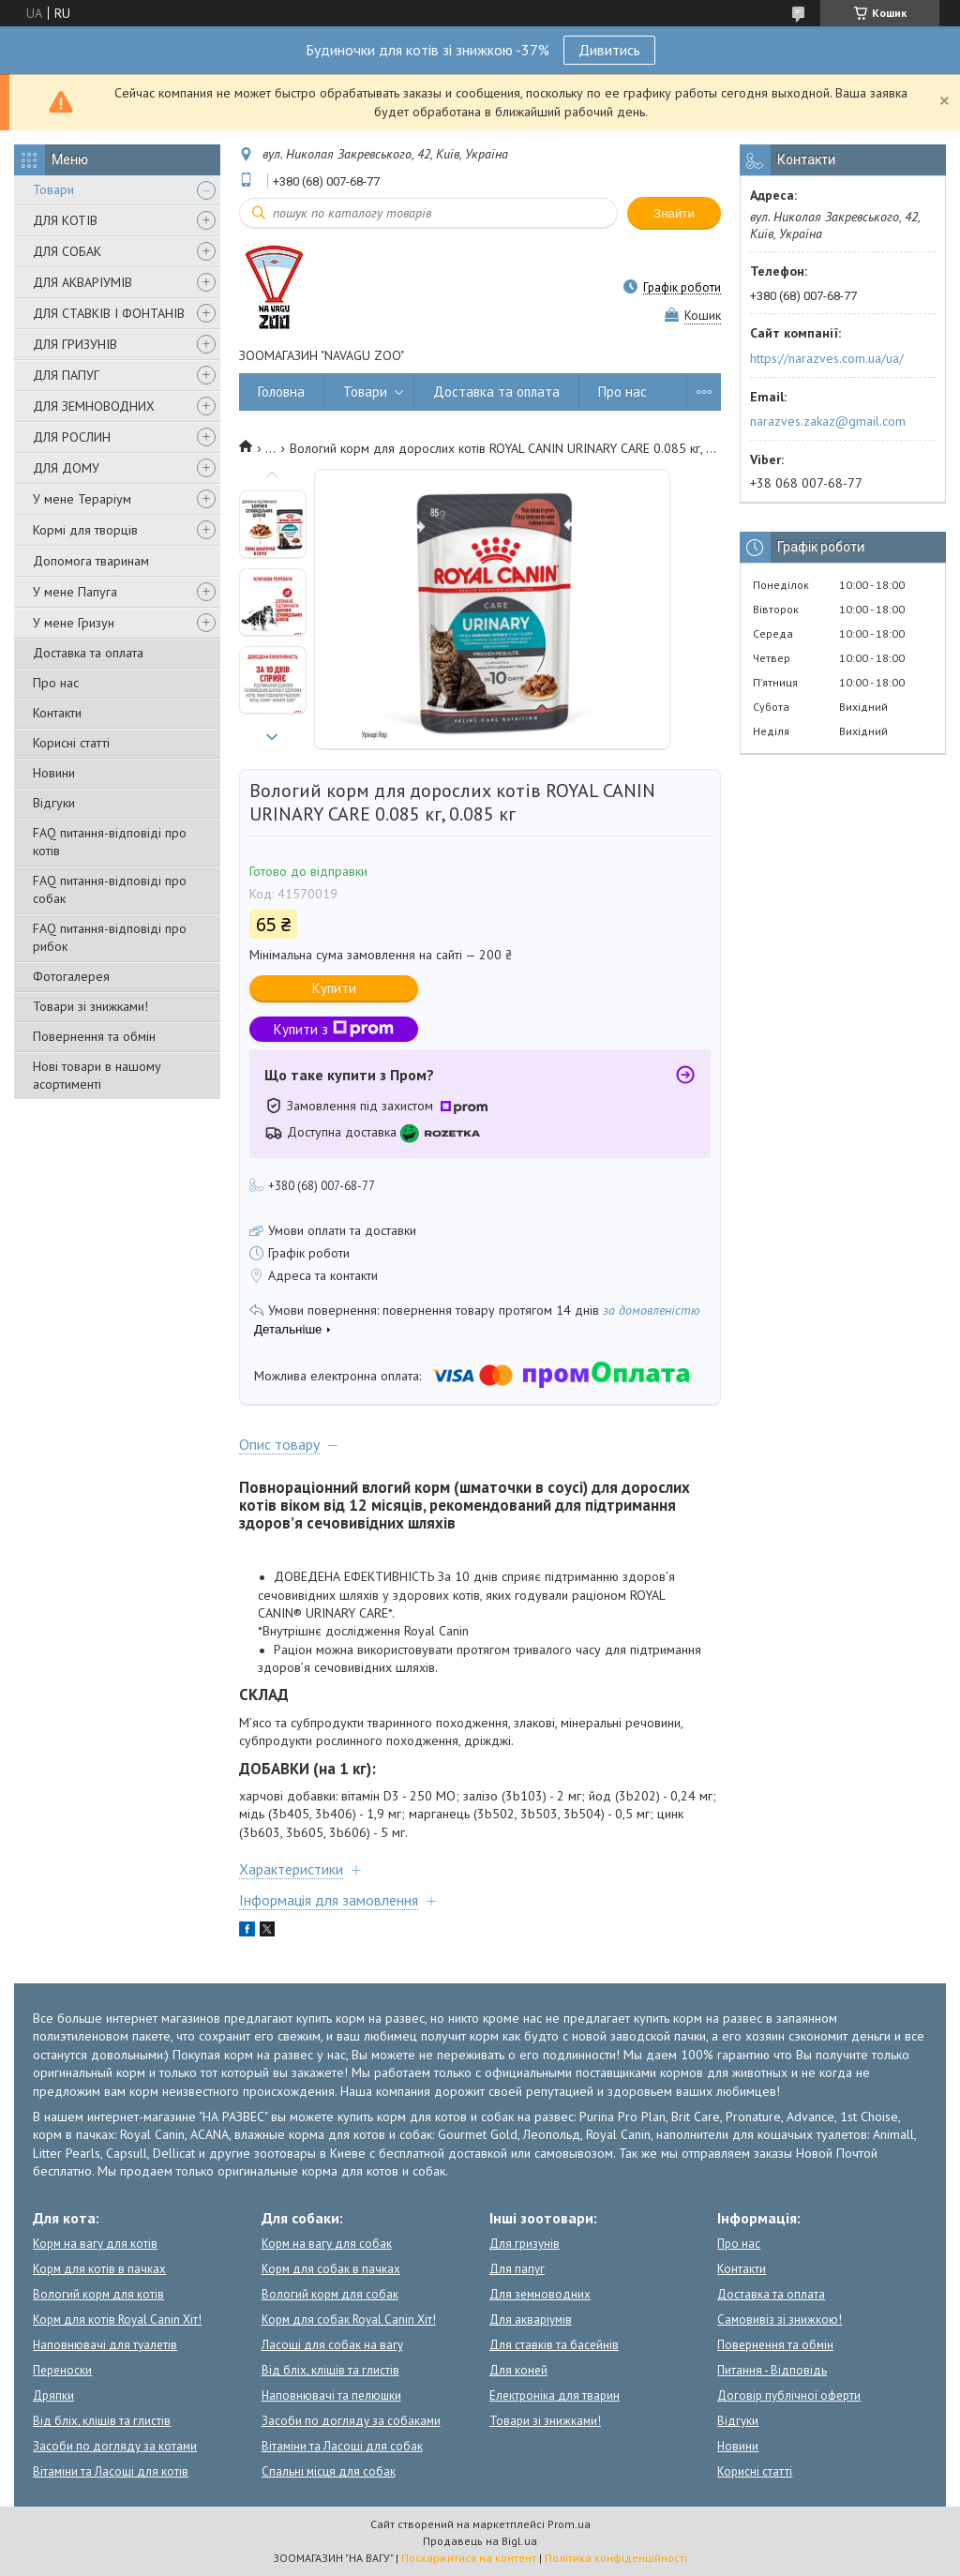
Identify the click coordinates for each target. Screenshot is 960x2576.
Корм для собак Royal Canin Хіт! (349, 2319)
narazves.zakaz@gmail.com (828, 421)
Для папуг (517, 2269)
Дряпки (53, 2395)
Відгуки (54, 802)
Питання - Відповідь (772, 2370)
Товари (53, 189)
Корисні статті (71, 742)
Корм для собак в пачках (331, 2269)
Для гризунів (524, 2244)
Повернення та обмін (94, 1036)
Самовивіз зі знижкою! (779, 2319)
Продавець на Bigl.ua (480, 2541)
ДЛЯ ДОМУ (66, 467)
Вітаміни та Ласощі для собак (342, 2446)
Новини (54, 772)
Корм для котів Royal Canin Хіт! (117, 2319)
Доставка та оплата (88, 652)
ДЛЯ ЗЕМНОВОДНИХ (94, 406)
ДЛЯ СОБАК (67, 251)
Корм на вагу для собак (327, 2244)
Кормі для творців (85, 529)
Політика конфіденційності (616, 2558)
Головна (281, 391)
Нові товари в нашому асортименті (97, 1075)
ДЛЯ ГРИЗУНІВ (75, 344)
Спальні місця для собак (329, 2471)
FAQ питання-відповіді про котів (110, 841)
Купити (334, 988)
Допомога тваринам (91, 560)
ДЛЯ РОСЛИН (72, 437)
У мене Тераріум (82, 498)
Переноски (62, 2370)
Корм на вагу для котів (95, 2244)
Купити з (334, 1029)
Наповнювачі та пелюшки (331, 2395)
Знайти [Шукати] (674, 213)
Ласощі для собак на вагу (332, 2345)
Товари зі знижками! (90, 1006)
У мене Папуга (75, 591)
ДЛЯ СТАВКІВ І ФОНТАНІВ (109, 313)
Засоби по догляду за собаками (351, 2421)
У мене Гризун (73, 622)
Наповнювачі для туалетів (105, 2345)
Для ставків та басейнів (554, 2345)
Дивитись (609, 49)
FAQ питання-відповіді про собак (110, 889)
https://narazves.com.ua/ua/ (827, 358)
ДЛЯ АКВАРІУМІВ (82, 282)
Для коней (518, 2370)
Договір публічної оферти (789, 2395)
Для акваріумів (530, 2319)
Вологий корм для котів (98, 2294)
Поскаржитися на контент (468, 2558)
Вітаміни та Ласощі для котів (110, 2471)
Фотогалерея (71, 976)
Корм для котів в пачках (99, 2269)
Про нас (56, 682)
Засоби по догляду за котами (115, 2446)
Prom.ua (569, 2524)
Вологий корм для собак (330, 2294)
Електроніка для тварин (554, 2395)
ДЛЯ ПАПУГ (66, 375)
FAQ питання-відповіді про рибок (110, 937)
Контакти (57, 712)
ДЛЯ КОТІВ (65, 220)
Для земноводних (540, 2294)
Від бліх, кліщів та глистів (102, 2421)
